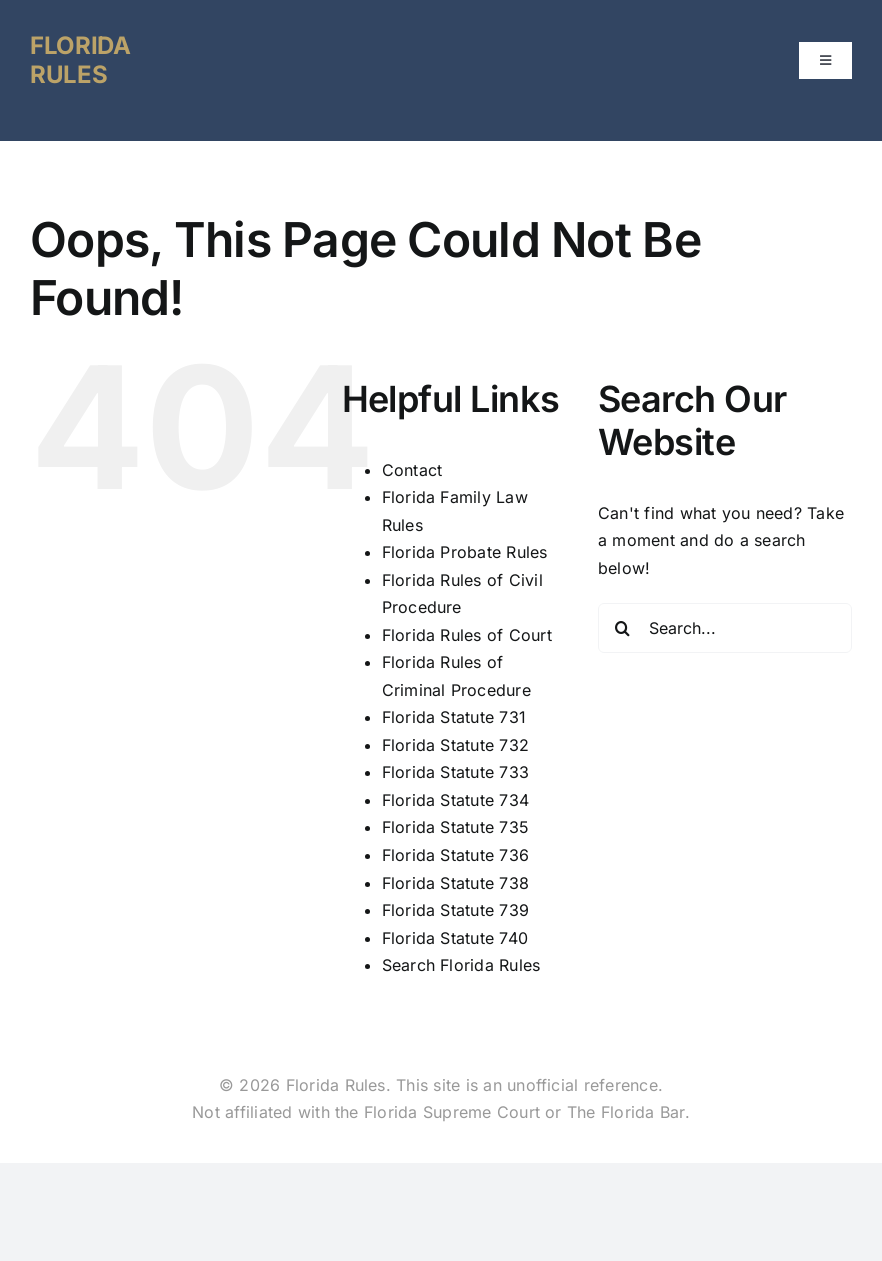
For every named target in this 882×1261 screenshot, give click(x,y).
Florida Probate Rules (465, 552)
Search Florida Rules (461, 965)
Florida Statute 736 (456, 855)
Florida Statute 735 (456, 827)
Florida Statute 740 (455, 938)
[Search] (623, 628)
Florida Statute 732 (456, 745)
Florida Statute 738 (456, 883)
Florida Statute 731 (454, 717)
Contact (412, 470)
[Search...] (725, 628)
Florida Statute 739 (456, 910)
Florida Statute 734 (456, 800)
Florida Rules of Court (467, 635)
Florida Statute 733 (456, 772)
